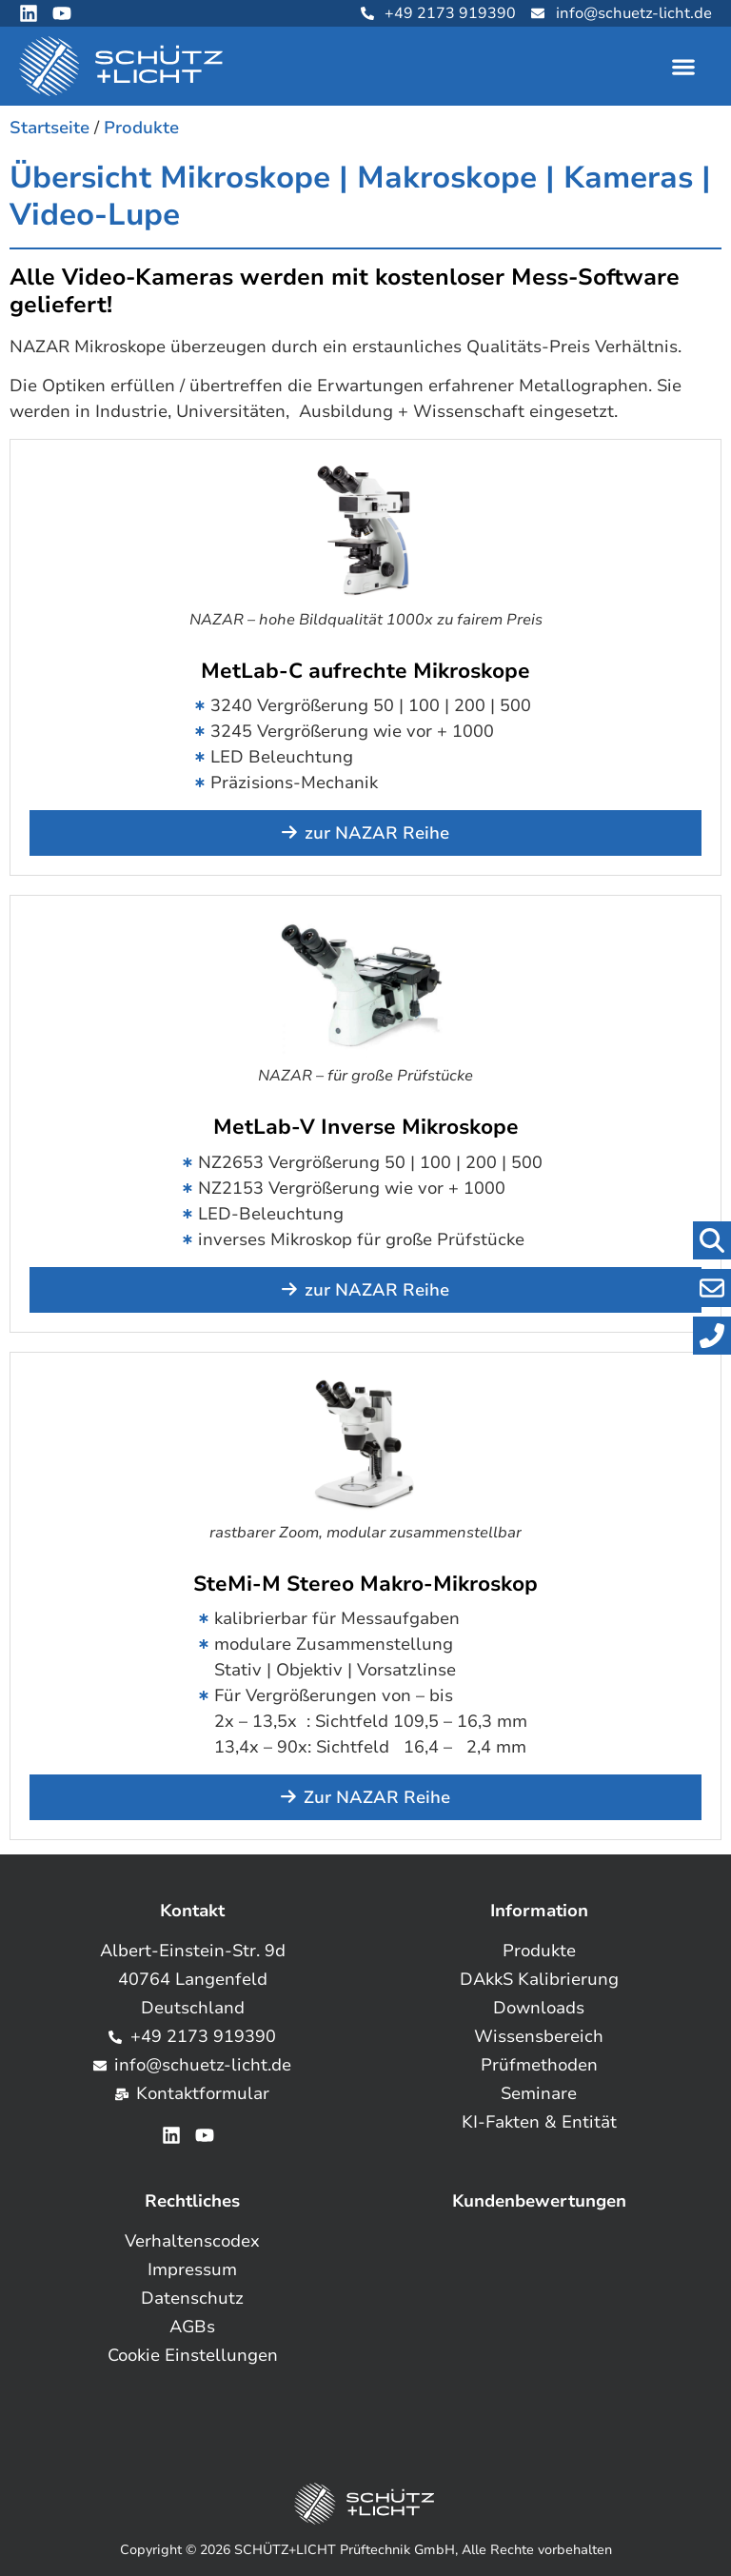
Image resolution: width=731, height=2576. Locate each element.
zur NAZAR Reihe (377, 833)
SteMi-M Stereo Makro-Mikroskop (365, 1584)
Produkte (141, 127)
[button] (683, 66)
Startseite (49, 127)
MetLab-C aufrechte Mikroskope (365, 671)
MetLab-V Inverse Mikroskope (366, 1127)
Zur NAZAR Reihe (377, 1797)
